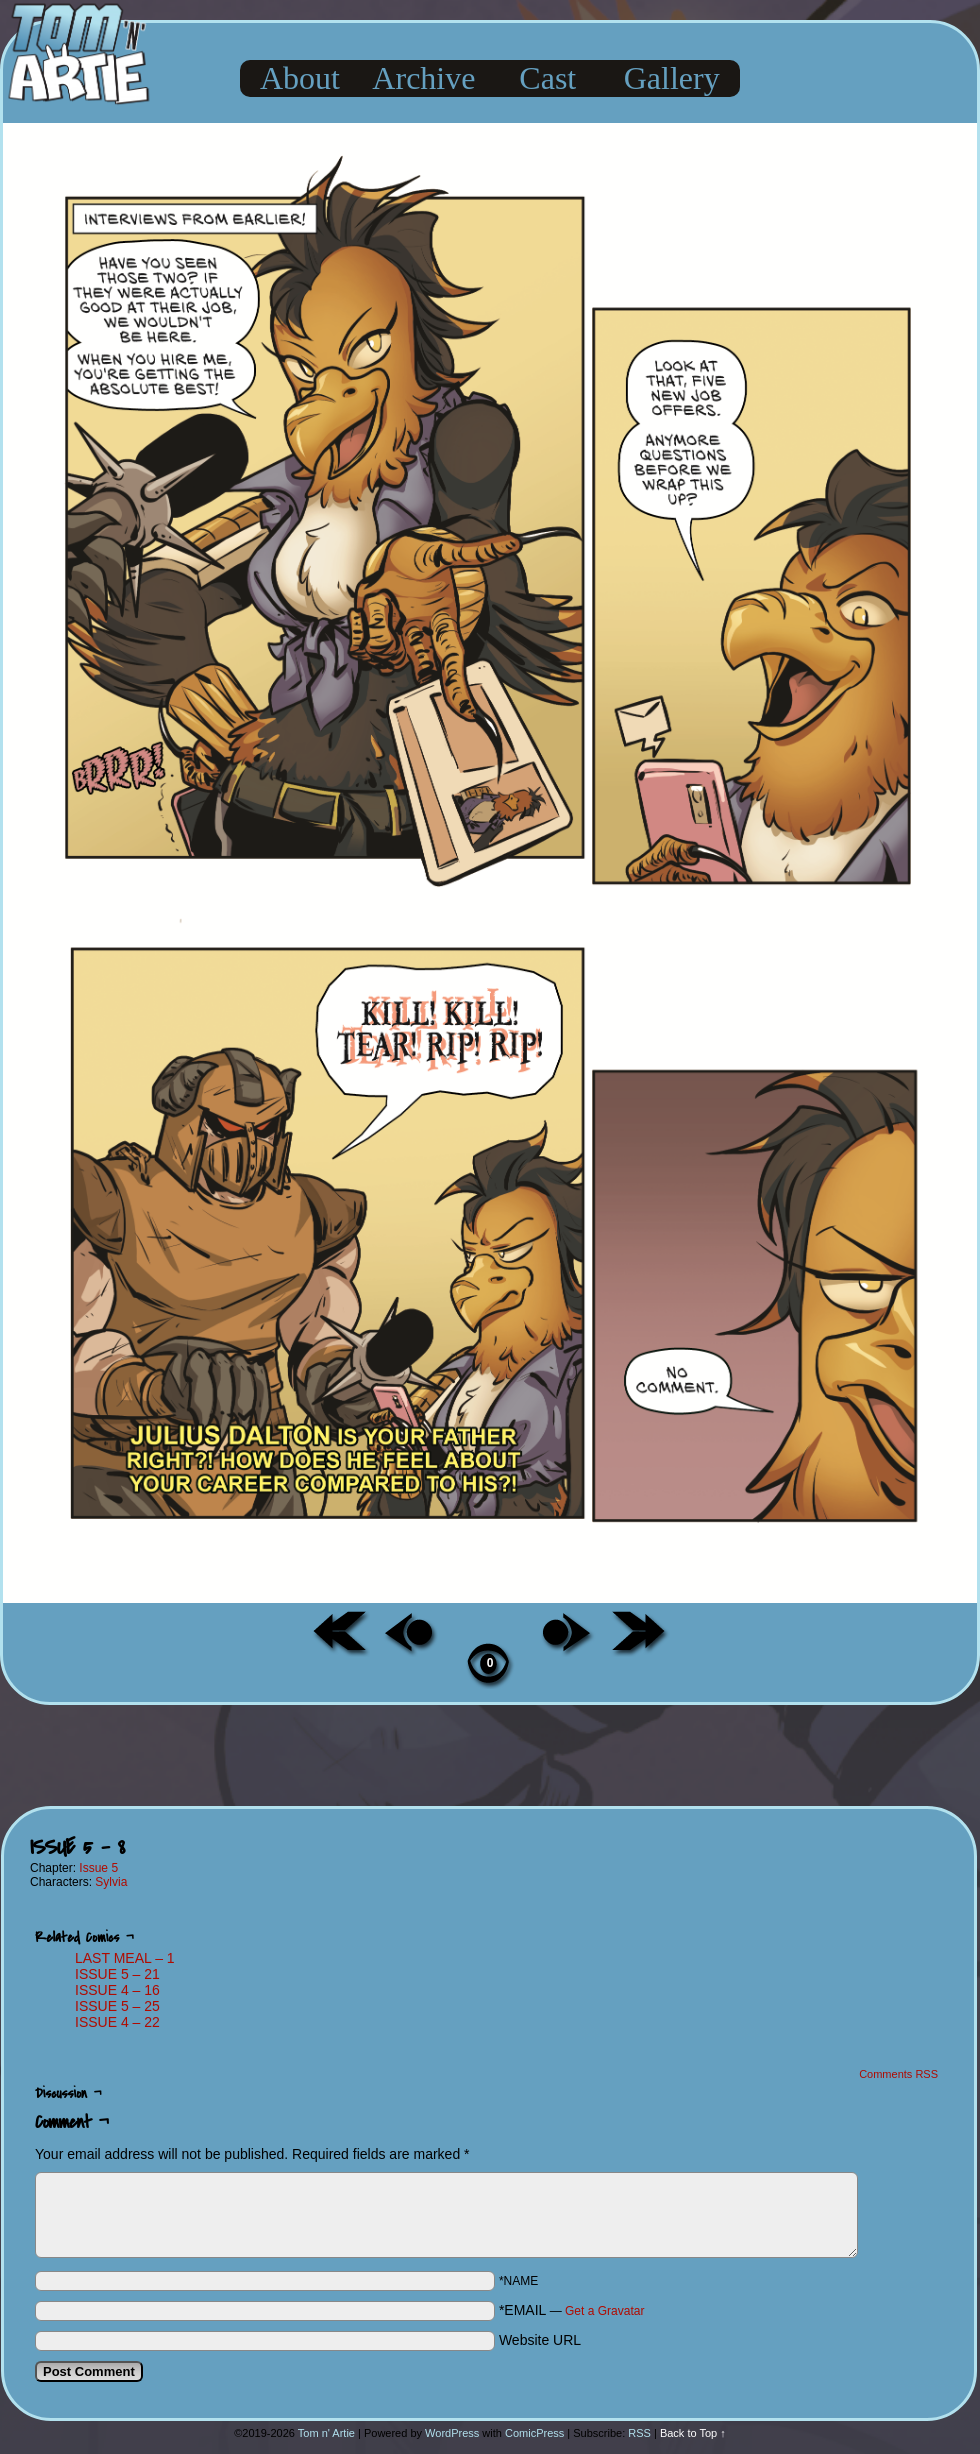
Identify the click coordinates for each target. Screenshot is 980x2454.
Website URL (540, 2340)
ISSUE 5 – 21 (117, 1974)
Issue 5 (98, 1868)
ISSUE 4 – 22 (117, 2022)
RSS (639, 2433)
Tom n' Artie (326, 2433)
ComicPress (534, 2433)
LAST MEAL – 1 (125, 1958)
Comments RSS (898, 2074)
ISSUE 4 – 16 (117, 1990)
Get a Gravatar (604, 2311)
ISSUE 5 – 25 (117, 2006)
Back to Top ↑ (693, 2433)
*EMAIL (572, 2310)
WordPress (452, 2433)
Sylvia (111, 1882)
